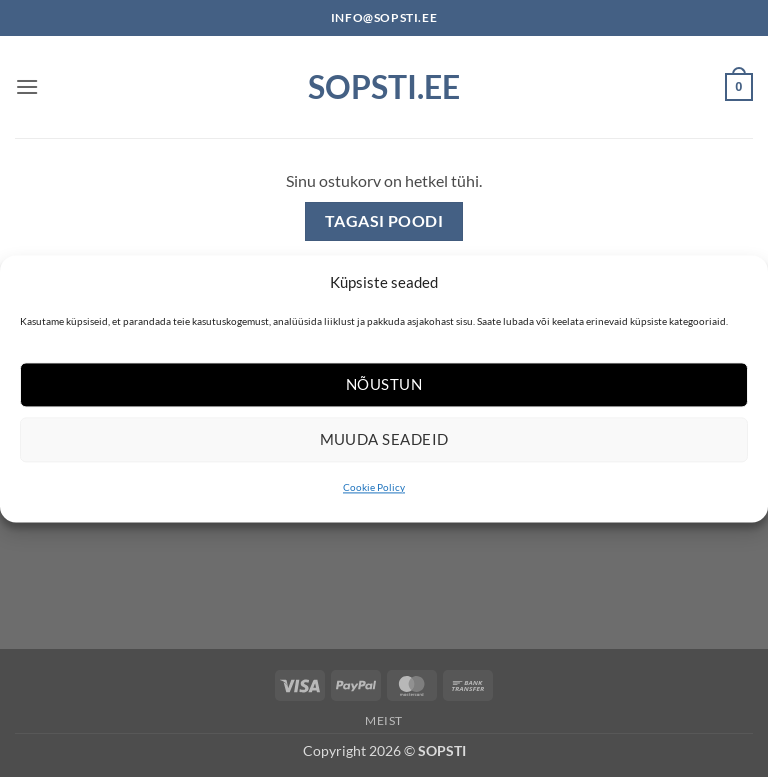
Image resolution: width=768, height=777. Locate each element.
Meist (384, 720)
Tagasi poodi (384, 221)
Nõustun (384, 384)
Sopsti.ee (384, 87)
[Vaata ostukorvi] (739, 87)
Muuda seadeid (384, 439)
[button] (27, 86)
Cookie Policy (374, 487)
